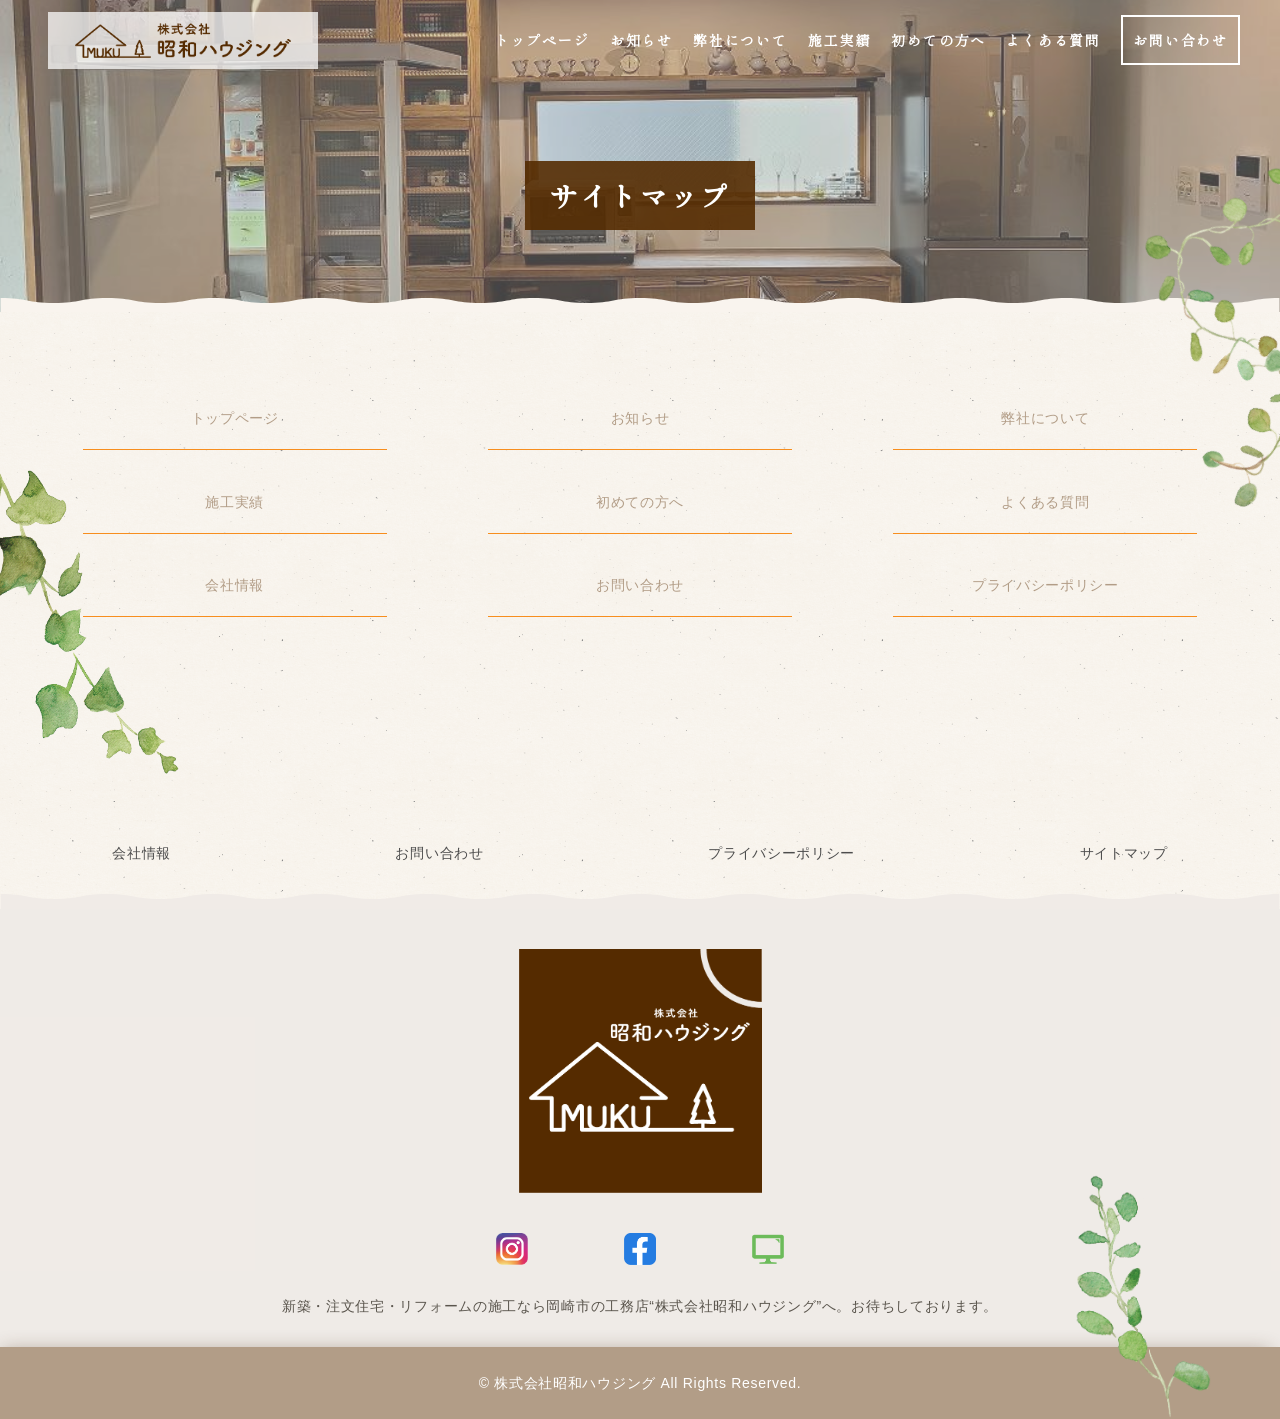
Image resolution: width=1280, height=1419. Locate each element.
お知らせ (640, 418)
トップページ (235, 418)
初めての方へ (640, 502)
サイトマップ (1124, 853)
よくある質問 (1045, 502)
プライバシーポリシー (1045, 585)
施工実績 (234, 502)
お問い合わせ (640, 585)
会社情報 (234, 585)
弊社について (1045, 418)
